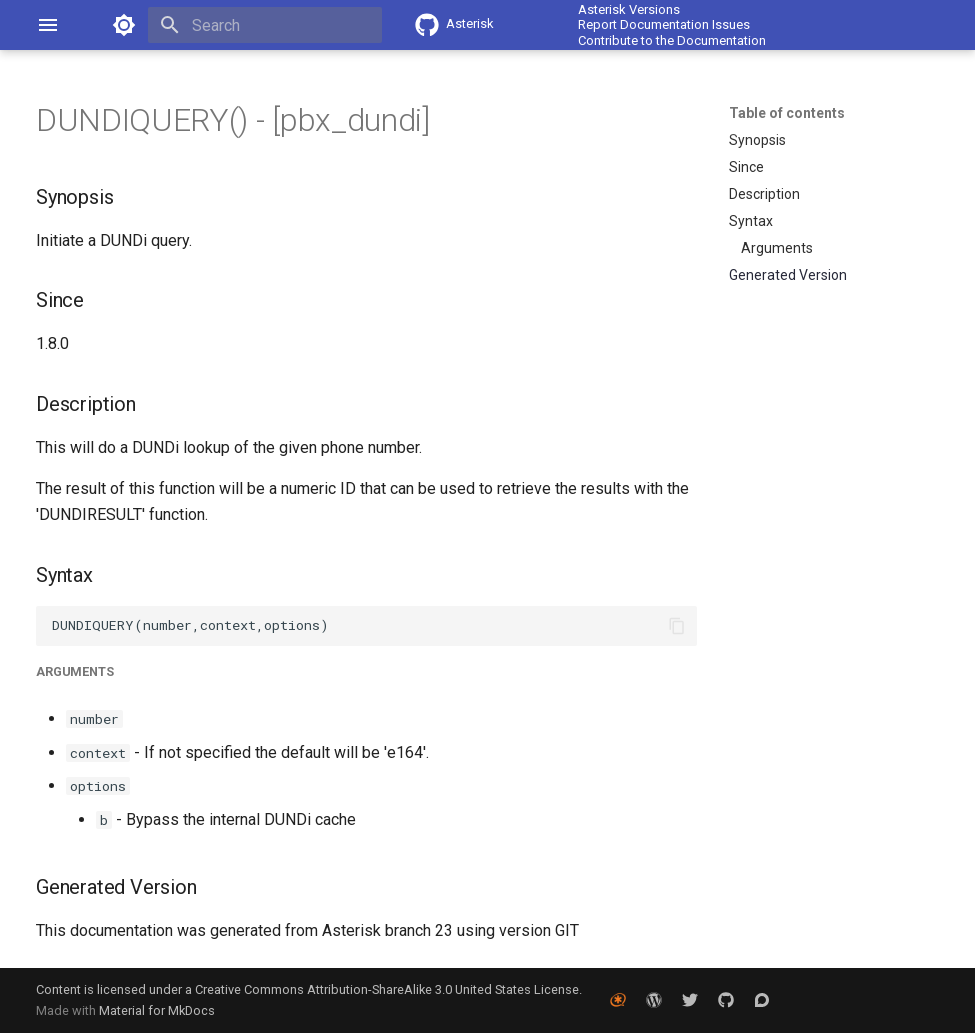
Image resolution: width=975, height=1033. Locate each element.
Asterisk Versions (629, 9)
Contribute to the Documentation (672, 40)
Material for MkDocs (157, 1010)
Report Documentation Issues (664, 24)
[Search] (265, 25)
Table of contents (787, 113)
